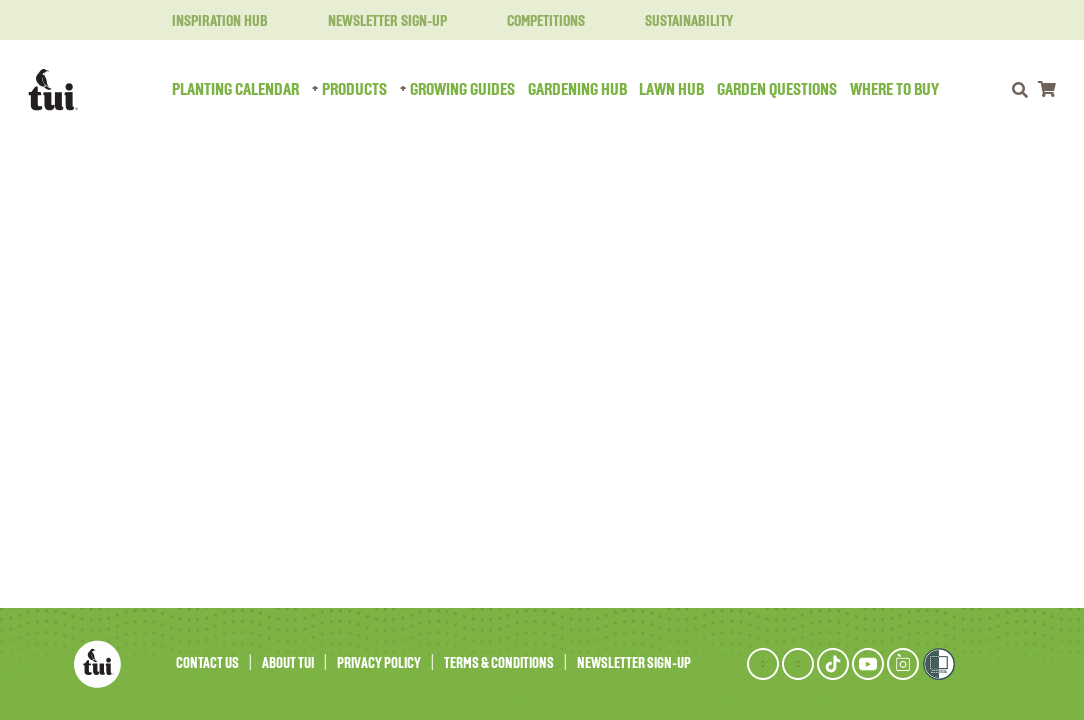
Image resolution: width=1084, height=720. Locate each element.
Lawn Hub (671, 90)
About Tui (288, 663)
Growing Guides (462, 90)
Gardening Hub (577, 90)
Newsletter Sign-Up (375, 22)
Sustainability (677, 22)
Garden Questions (777, 90)
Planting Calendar (235, 90)
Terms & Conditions (499, 663)
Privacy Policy (379, 663)
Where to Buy (894, 90)
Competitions (534, 22)
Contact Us (207, 663)
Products (354, 90)
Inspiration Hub (208, 22)
